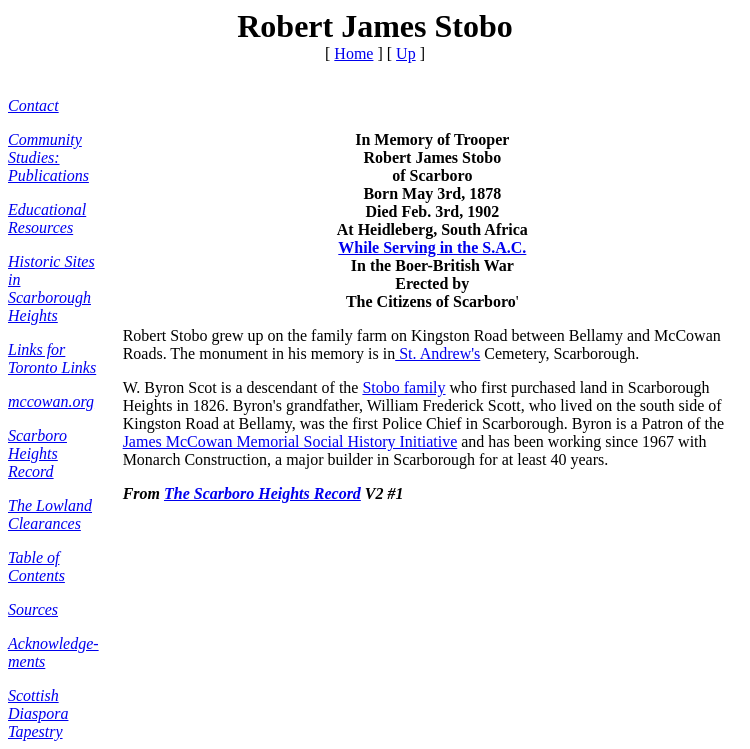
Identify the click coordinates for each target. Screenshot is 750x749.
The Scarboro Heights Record (262, 493)
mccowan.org (51, 401)
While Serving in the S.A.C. (432, 247)
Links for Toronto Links (52, 358)
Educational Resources (47, 218)
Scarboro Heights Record (37, 453)
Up (406, 53)
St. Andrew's (437, 353)
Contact (33, 105)
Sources (33, 609)
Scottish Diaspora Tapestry (38, 713)
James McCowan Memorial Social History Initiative (290, 441)
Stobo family (403, 387)
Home (353, 53)
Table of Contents (36, 566)
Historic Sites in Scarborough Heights (51, 288)
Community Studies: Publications (48, 157)
